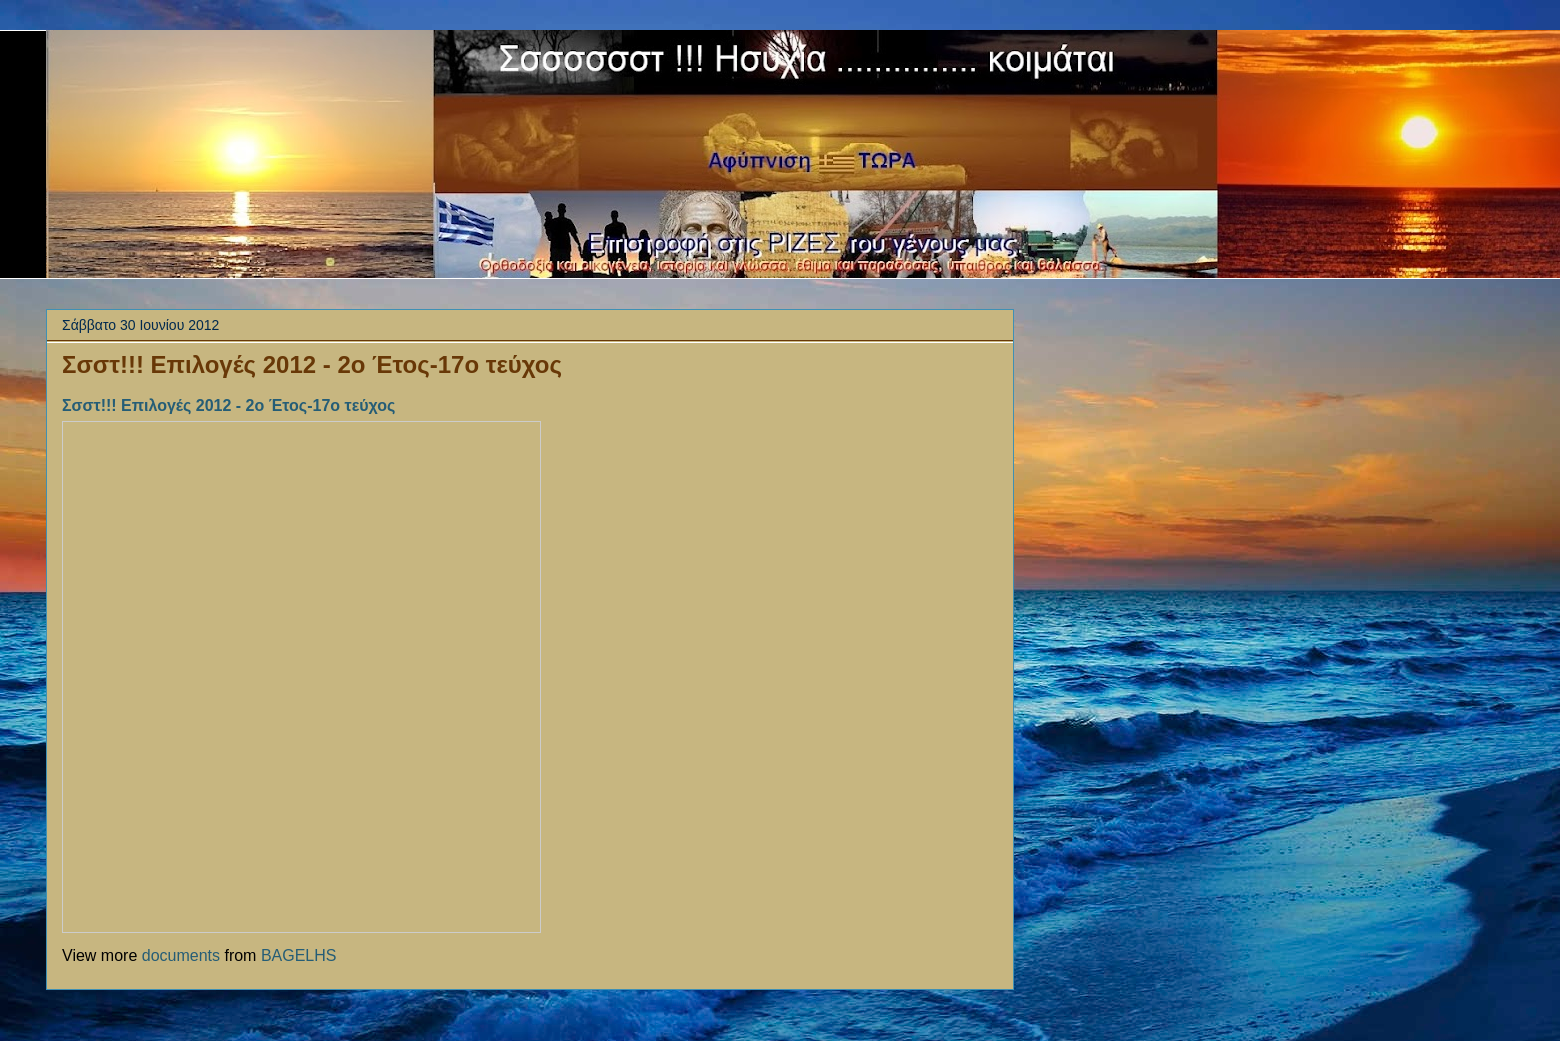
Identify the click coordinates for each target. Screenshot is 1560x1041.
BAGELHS (299, 955)
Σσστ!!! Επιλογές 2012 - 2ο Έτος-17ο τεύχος (312, 364)
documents (181, 955)
